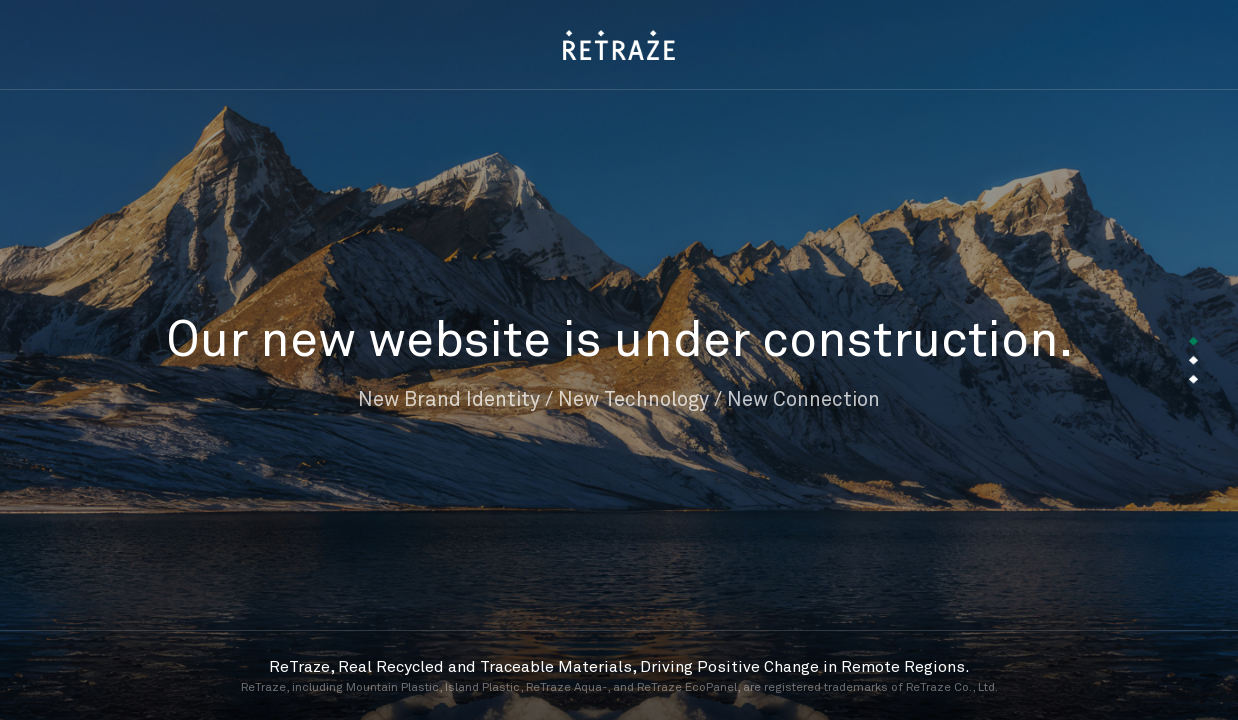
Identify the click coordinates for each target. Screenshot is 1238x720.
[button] (1193, 341)
